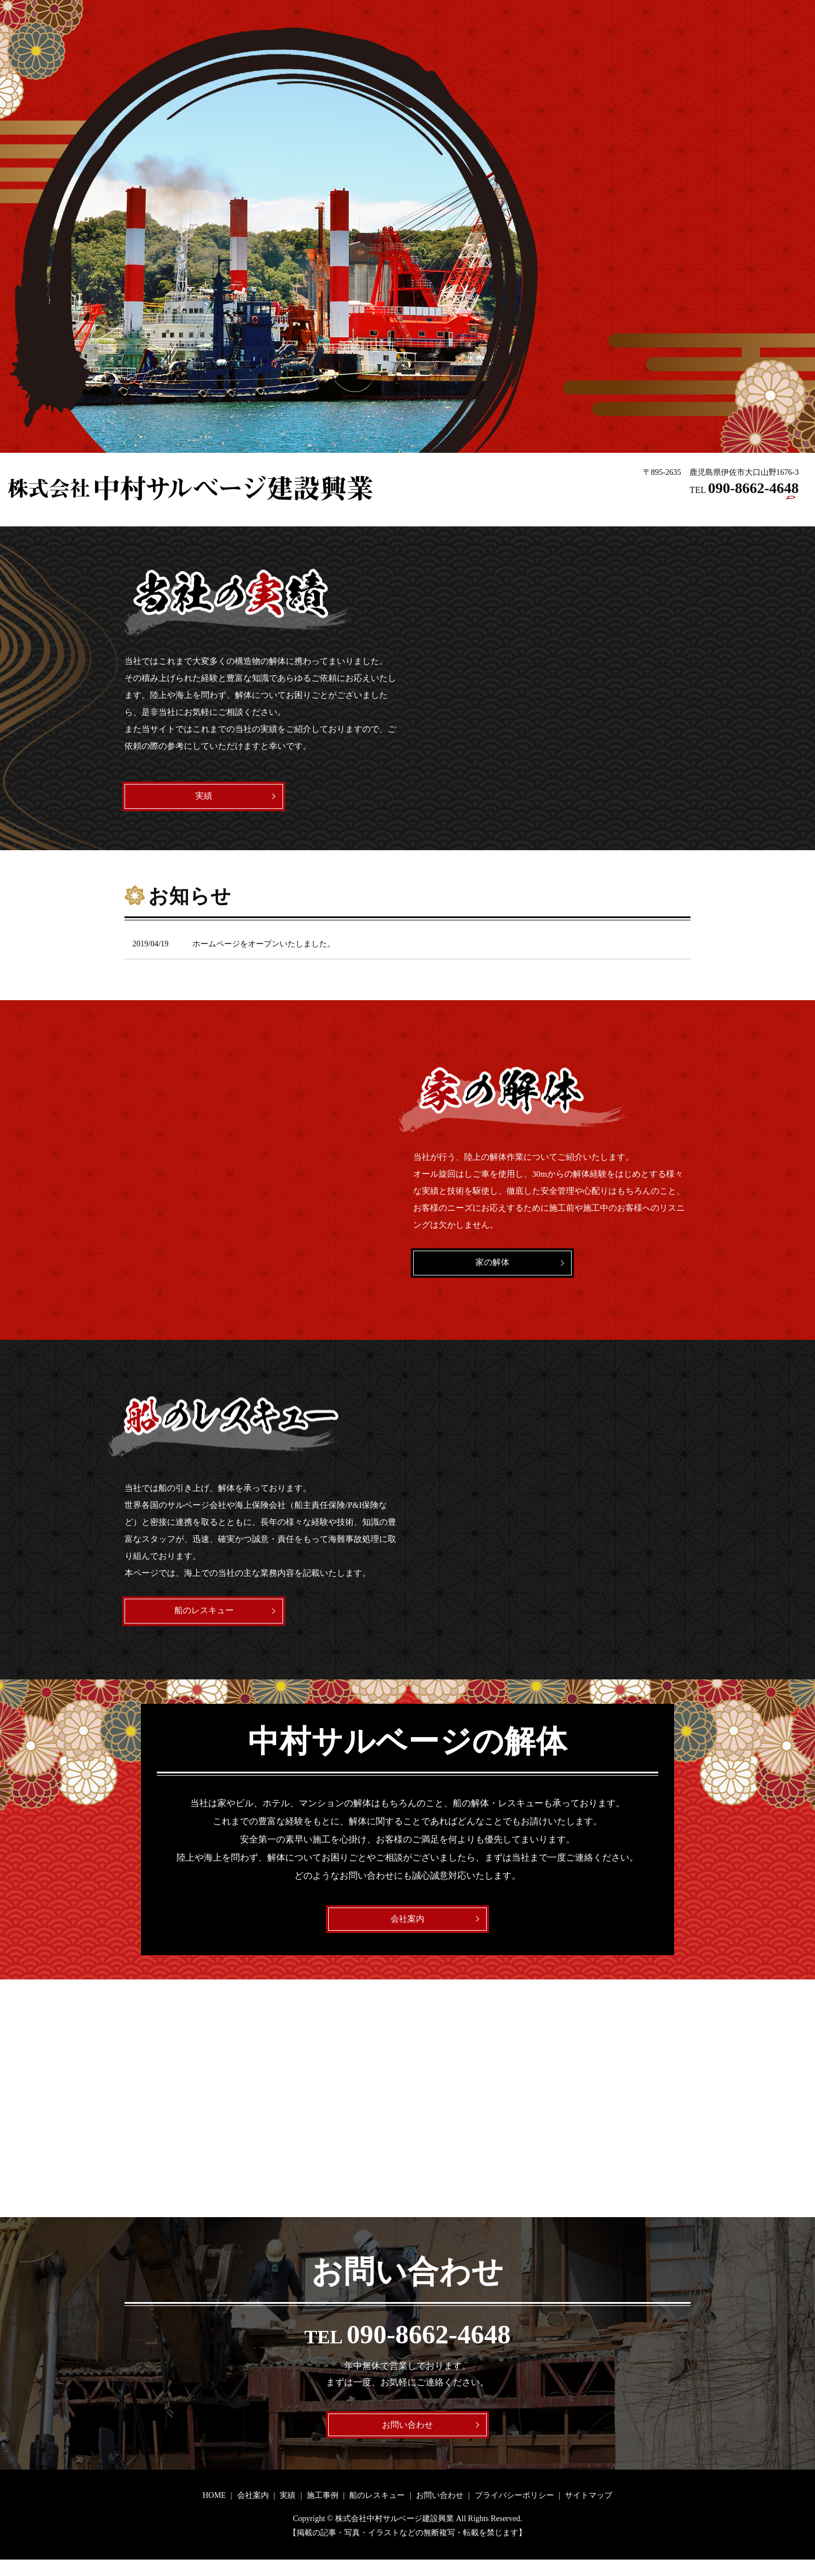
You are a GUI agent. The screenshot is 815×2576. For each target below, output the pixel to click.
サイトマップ (588, 2512)
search (790, 511)
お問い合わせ (742, 509)
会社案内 (536, 509)
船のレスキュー (675, 509)
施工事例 (616, 509)
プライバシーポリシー (514, 2512)
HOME (491, 509)
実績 (576, 509)
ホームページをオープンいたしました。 (263, 949)
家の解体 (492, 1268)
